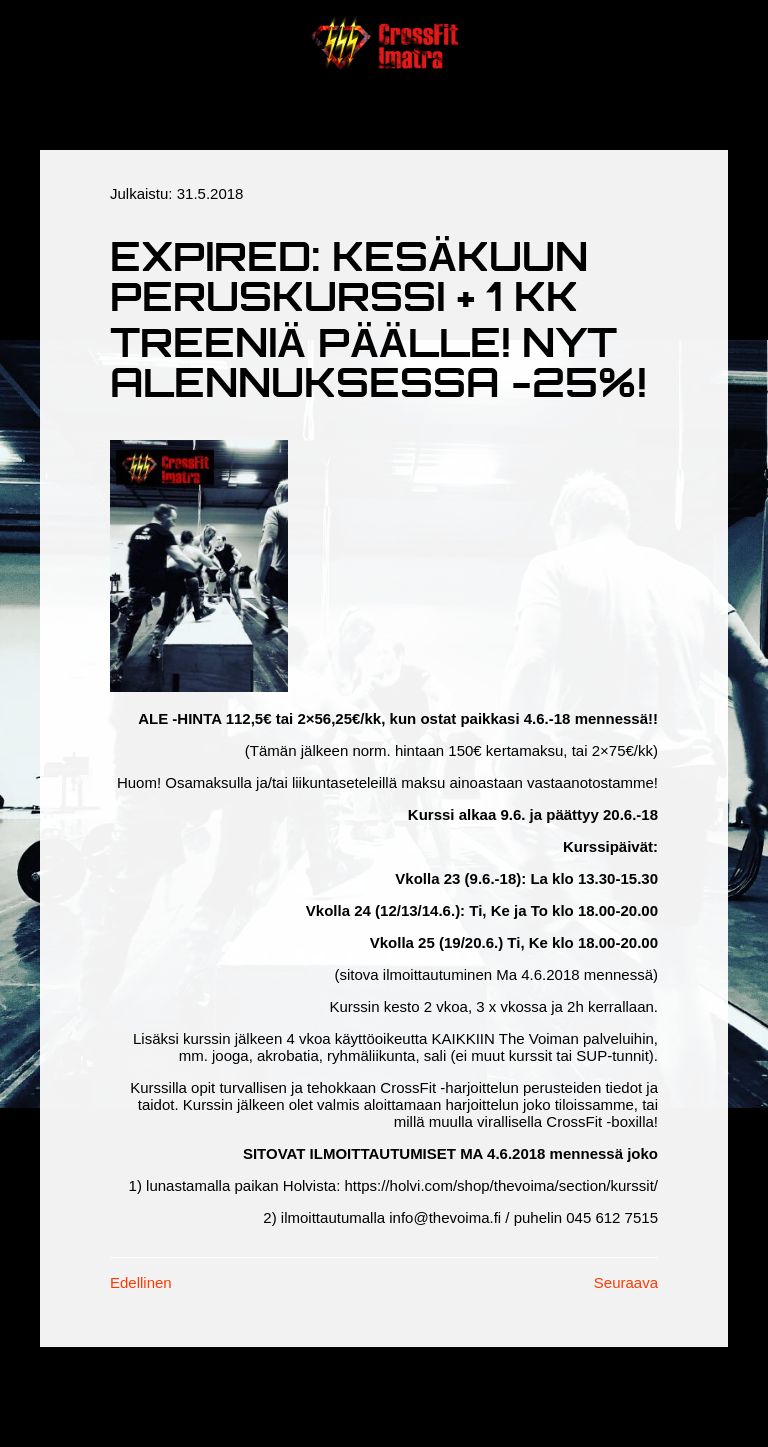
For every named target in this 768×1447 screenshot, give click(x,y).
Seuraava (626, 1282)
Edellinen (141, 1282)
